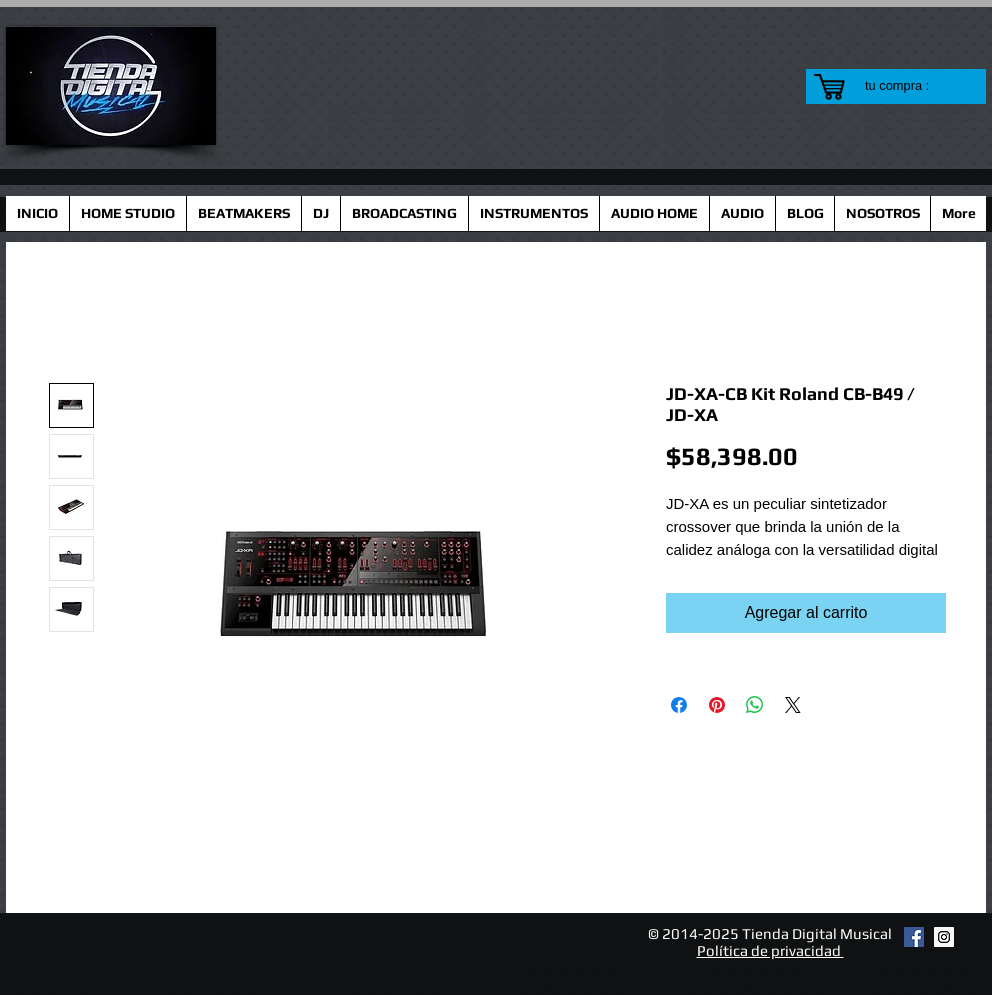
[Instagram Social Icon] (944, 937)
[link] (909, 85)
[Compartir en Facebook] (679, 705)
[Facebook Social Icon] (914, 937)
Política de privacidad (770, 950)
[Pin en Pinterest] (717, 705)
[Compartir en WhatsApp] (755, 705)
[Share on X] (793, 705)
